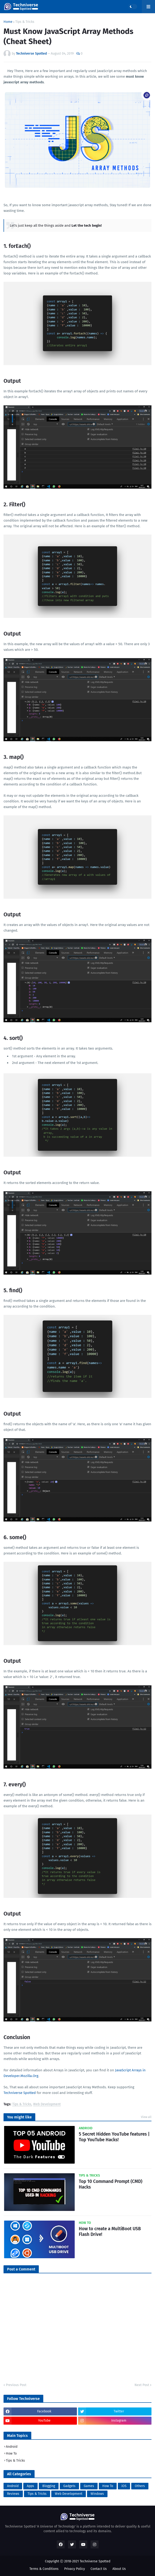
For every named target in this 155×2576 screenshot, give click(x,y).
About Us (119, 2569)
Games (89, 2486)
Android (11, 2447)
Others (140, 2486)
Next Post (142, 2385)
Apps (30, 2486)
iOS (124, 2486)
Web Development (47, 2104)
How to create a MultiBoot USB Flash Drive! (110, 2231)
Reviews (13, 2494)
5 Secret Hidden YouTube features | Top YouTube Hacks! (114, 2137)
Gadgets (69, 2486)
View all (146, 2117)
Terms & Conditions (44, 2569)
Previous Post (16, 2385)
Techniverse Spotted (20, 2093)
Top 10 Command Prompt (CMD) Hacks (110, 2184)
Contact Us (99, 2569)
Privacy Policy (74, 2569)
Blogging (48, 2486)
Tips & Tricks (24, 22)
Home (8, 22)
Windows (97, 2494)
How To (11, 2453)
